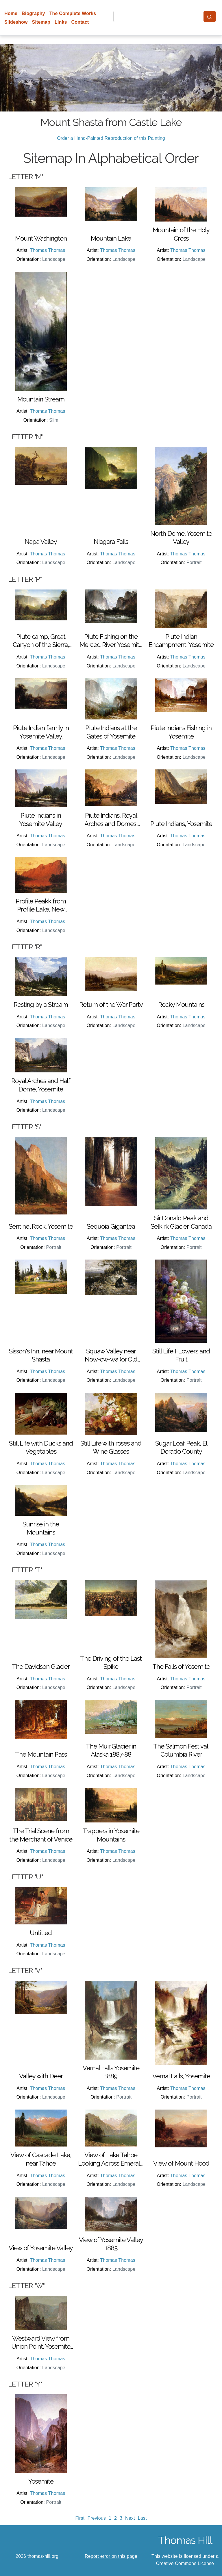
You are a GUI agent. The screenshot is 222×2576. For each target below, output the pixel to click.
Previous (96, 2518)
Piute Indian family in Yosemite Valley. (41, 732)
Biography (33, 13)
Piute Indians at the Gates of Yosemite (111, 732)
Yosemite (40, 2481)
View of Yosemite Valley (41, 2248)
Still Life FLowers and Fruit (181, 1355)
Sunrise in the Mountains (41, 1528)
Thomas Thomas (47, 250)
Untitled (41, 1933)
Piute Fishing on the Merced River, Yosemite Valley (111, 641)
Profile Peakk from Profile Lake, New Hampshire (41, 905)
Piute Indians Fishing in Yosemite (181, 732)
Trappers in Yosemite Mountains (111, 1835)
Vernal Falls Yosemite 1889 (111, 2072)
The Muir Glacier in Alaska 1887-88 (111, 1750)
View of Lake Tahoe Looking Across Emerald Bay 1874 (111, 2159)
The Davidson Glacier (41, 1666)
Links (61, 22)
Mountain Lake (111, 238)
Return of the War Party (111, 1004)
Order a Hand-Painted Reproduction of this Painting (111, 138)
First (79, 2518)
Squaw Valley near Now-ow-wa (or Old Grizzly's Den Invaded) (110, 1355)
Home (10, 13)
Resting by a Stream (41, 1004)
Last (142, 2518)
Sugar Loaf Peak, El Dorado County (181, 1447)
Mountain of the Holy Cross (181, 234)
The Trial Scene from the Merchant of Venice (40, 1835)
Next (130, 2518)
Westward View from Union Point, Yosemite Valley (40, 2343)
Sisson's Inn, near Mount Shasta (41, 1355)
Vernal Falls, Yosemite (181, 2076)
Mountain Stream (40, 399)
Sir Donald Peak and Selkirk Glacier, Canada (181, 1222)
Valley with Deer (41, 2076)
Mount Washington (41, 238)
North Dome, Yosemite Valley (181, 538)
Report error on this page (111, 2556)
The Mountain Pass (41, 1754)
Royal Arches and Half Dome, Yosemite (40, 1085)
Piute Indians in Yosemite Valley (40, 819)
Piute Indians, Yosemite (181, 823)
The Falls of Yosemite (181, 1666)
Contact (80, 22)
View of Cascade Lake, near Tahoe (40, 2159)
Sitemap (41, 22)
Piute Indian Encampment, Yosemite (181, 641)
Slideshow (16, 22)
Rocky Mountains (181, 1004)
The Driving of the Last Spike (111, 1663)
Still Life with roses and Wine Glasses (110, 1447)
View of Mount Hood (181, 2163)
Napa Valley (41, 541)
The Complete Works (72, 13)
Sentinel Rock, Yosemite (41, 1226)
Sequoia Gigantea (111, 1226)
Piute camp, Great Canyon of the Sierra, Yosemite (41, 641)
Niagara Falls (111, 541)
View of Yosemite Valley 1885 (111, 2244)
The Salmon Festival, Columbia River (181, 1750)
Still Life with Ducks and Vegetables (41, 1447)
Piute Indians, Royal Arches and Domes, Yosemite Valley (110, 820)
